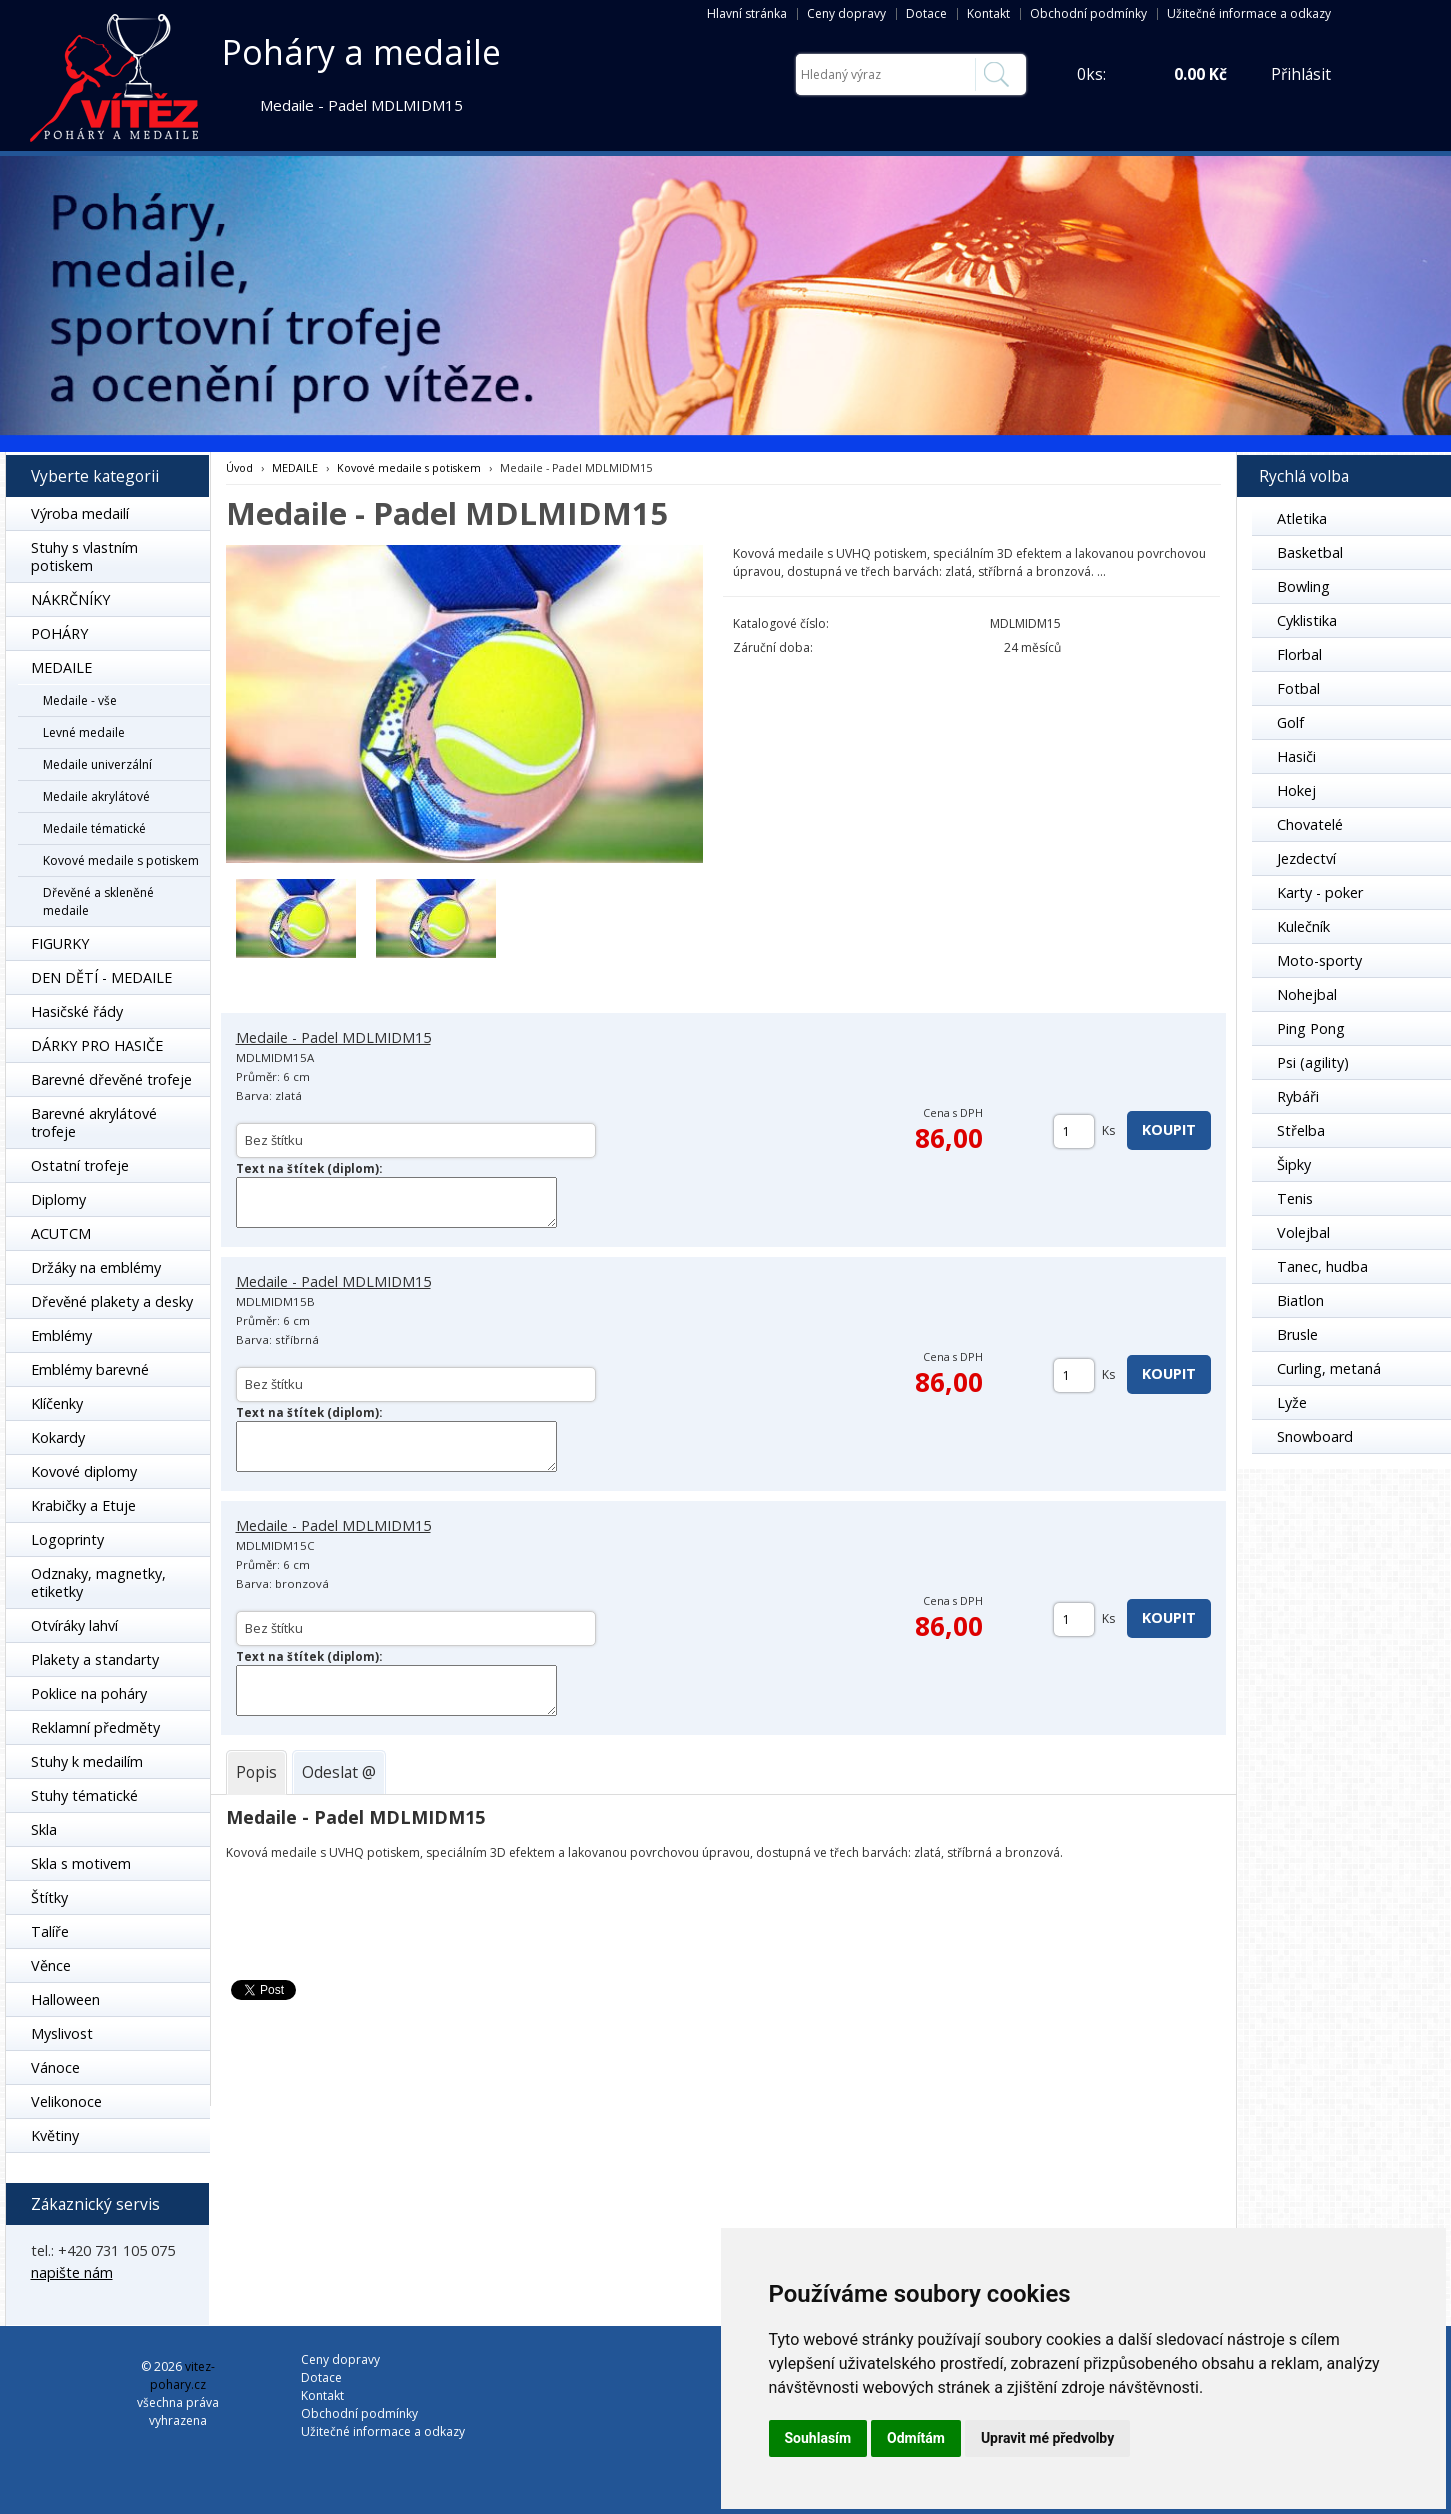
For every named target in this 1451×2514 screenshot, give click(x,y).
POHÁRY (59, 633)
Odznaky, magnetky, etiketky (98, 1582)
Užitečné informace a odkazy (1249, 13)
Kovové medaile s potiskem (121, 860)
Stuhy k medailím (87, 1761)
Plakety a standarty (95, 1659)
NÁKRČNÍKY (70, 599)
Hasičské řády (77, 1011)
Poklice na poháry (89, 1693)
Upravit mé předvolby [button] (1047, 2438)
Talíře (50, 1931)
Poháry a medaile (361, 52)
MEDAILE (61, 667)
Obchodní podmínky (1088, 13)
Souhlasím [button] (818, 2438)
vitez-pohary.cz (182, 2375)
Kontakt (988, 13)
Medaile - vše (80, 700)
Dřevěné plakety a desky (112, 1301)
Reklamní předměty (95, 1727)
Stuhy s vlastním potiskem (84, 556)
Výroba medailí (80, 513)
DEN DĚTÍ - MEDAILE (101, 977)
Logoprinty (67, 1539)
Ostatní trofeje (80, 1165)
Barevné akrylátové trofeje (94, 1122)
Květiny (55, 2135)
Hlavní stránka (747, 13)
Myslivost (62, 2033)
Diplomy (58, 1199)
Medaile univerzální (97, 764)
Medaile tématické (94, 828)
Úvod (239, 467)
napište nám (72, 2272)
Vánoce (55, 2067)
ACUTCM (61, 1233)
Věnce (51, 1965)
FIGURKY (60, 943)
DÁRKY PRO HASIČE (97, 1045)
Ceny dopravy (846, 13)
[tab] (256, 1772)
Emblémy (61, 1335)
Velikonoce (66, 2101)
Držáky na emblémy (96, 1267)
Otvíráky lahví (74, 1625)
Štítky (49, 1897)
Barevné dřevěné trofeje (111, 1079)
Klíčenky (57, 1403)
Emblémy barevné (90, 1369)
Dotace (926, 13)
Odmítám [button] (916, 2438)
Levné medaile (84, 732)
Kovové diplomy (84, 1471)
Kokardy (58, 1437)
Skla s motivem (81, 1863)
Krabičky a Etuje (83, 1505)
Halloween (65, 1999)
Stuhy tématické (84, 1795)
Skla (44, 1829)
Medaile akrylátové (96, 796)
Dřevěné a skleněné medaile (98, 901)
